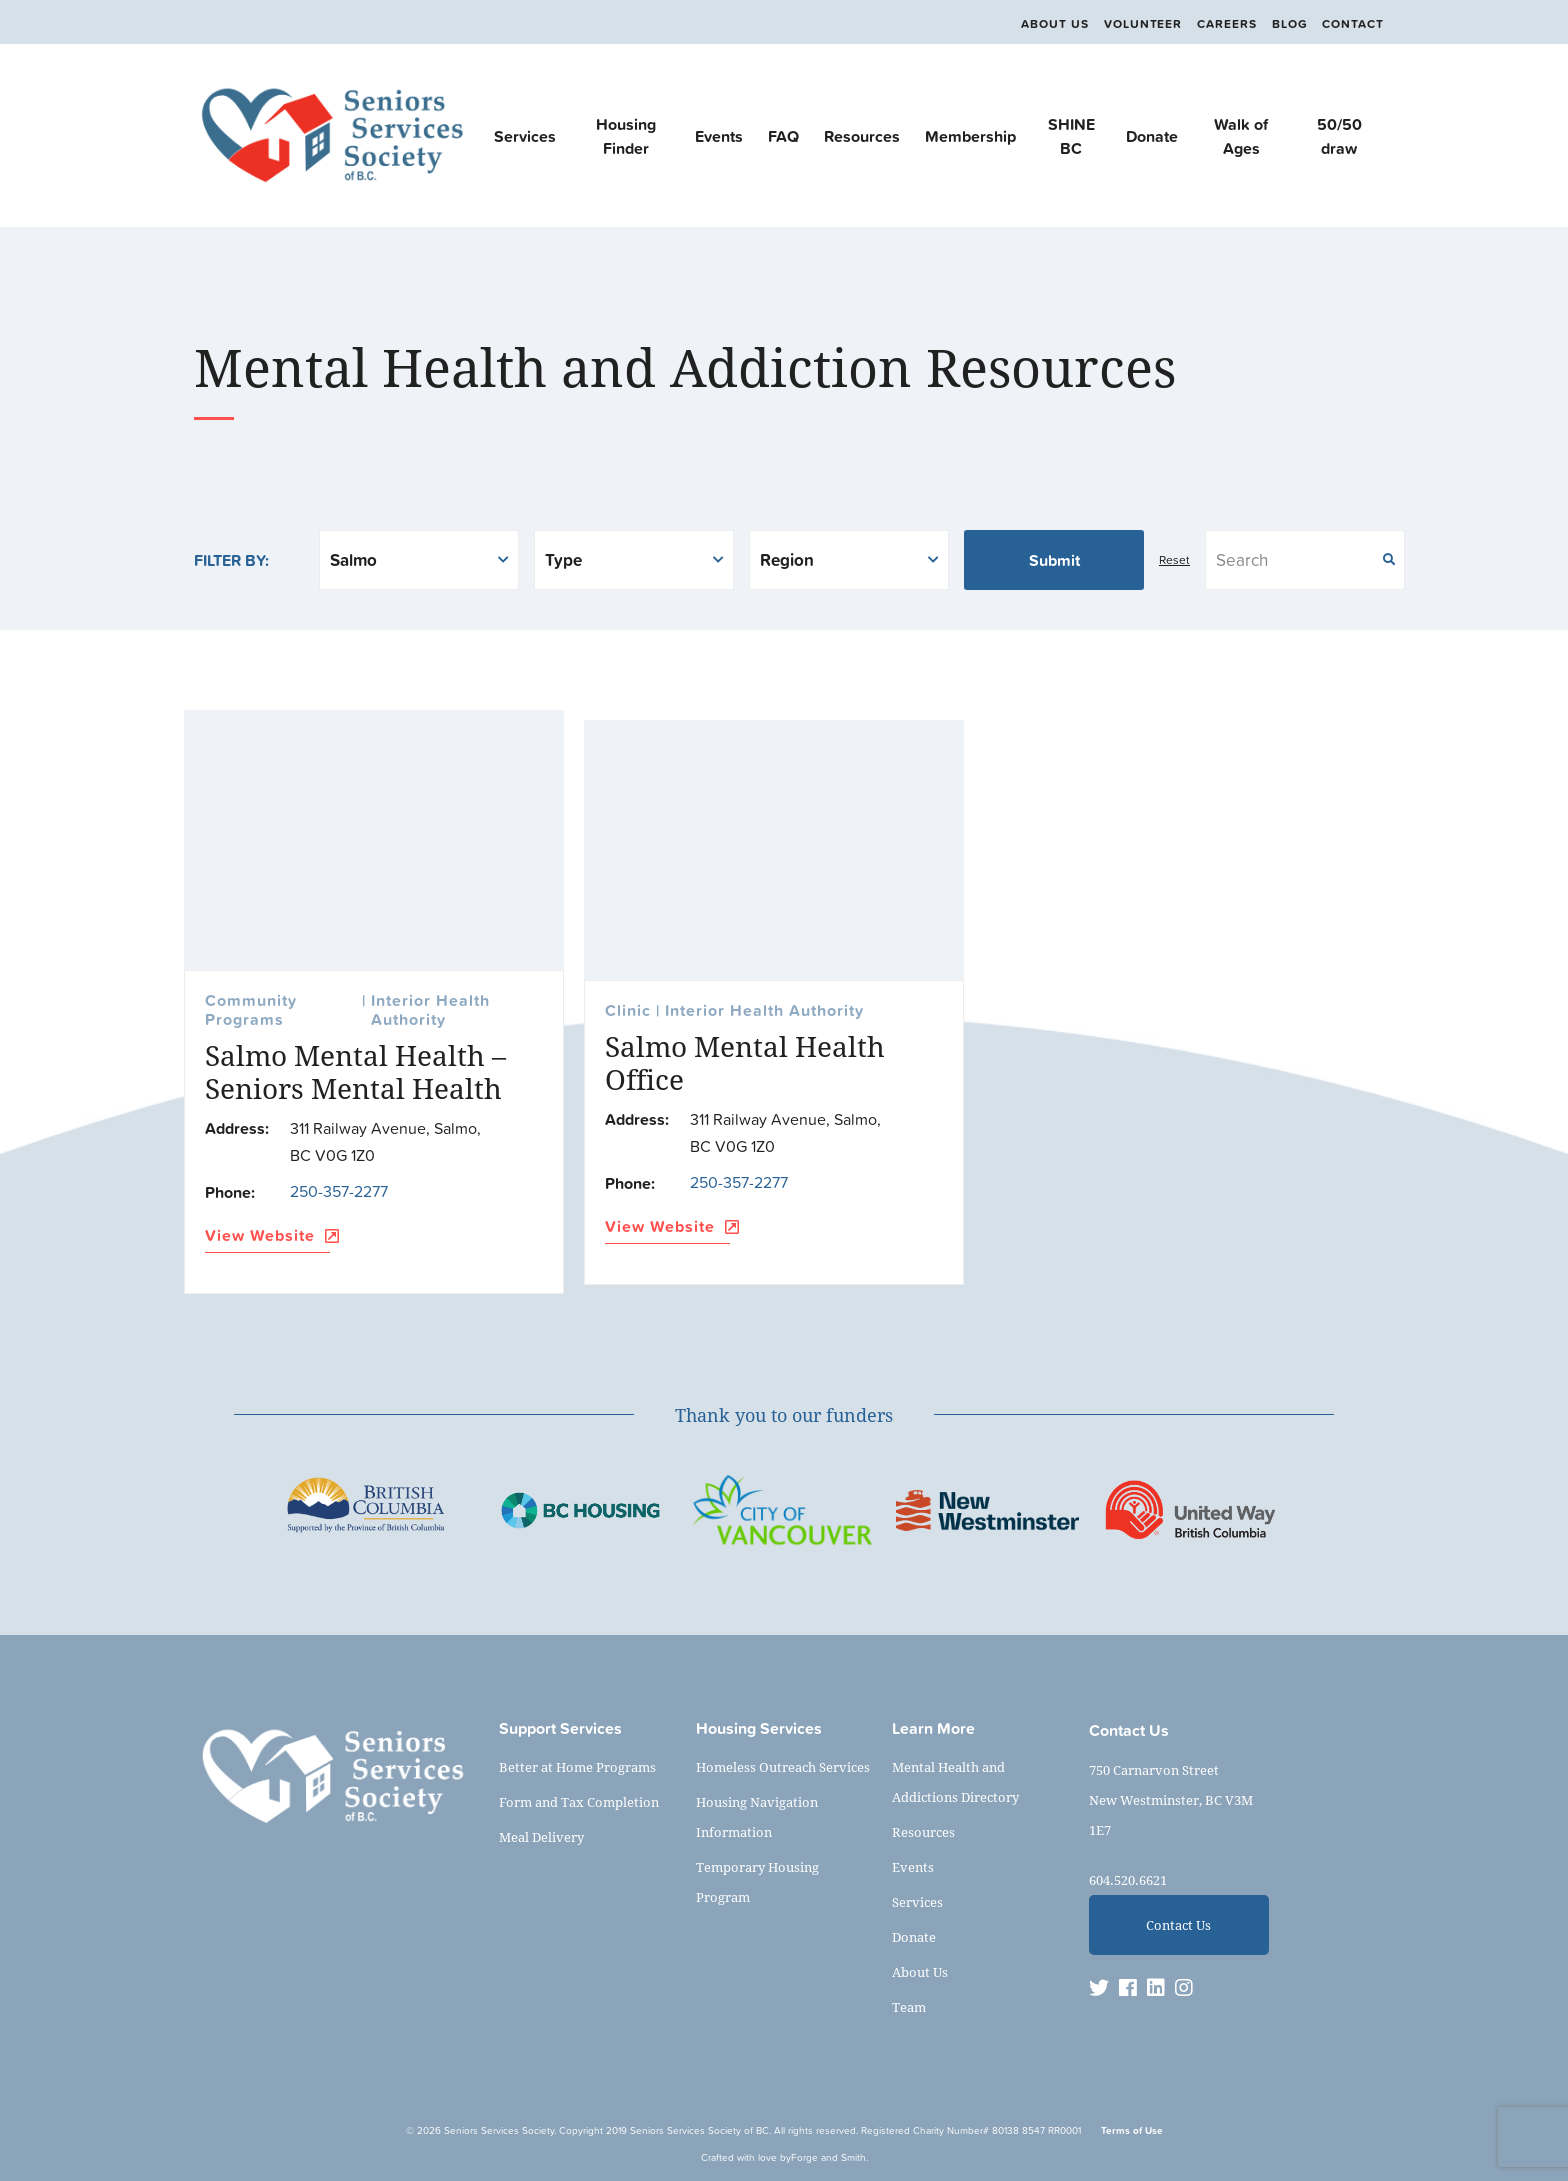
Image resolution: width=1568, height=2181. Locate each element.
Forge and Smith (828, 2157)
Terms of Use (1132, 2130)
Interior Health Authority (430, 1011)
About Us (1038, 24)
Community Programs (251, 1011)
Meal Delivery (541, 1837)
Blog (1286, 24)
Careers (1219, 24)
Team (909, 2007)
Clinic (628, 1011)
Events (719, 136)
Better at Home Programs (577, 1767)
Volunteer (1131, 24)
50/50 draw (1339, 136)
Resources (862, 136)
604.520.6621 (1128, 1880)
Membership (970, 136)
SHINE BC (1071, 136)
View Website (267, 1236)
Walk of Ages (1241, 136)
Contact (1353, 24)
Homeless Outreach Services (783, 1767)
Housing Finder (626, 136)
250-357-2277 (339, 1191)
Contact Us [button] (1178, 1925)
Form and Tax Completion (579, 1802)
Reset (1174, 560)
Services (525, 136)
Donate (1152, 136)
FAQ (783, 136)
